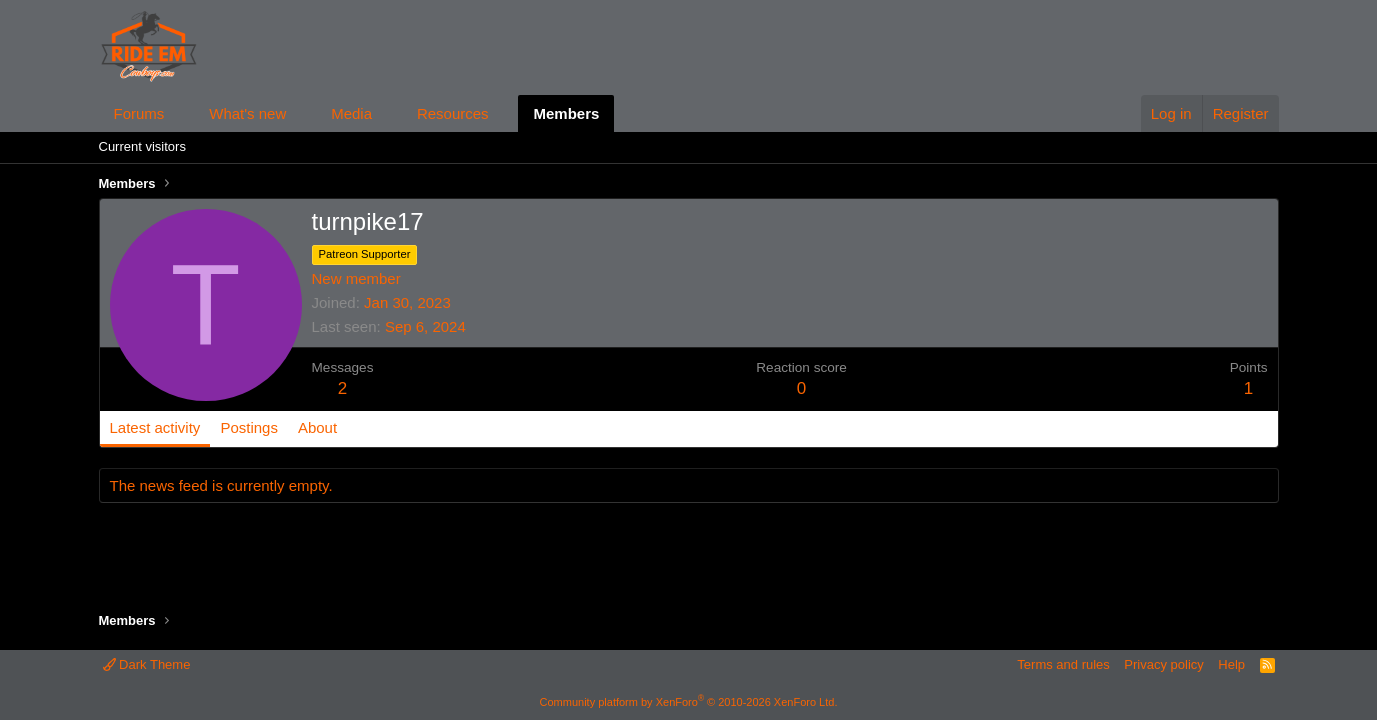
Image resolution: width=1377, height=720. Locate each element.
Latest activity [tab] (155, 427)
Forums (139, 113)
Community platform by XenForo (689, 702)
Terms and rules (1063, 664)
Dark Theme (147, 664)
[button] (180, 113)
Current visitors (142, 146)
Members (566, 113)
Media (351, 113)
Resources (453, 113)
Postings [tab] (249, 427)
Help (1231, 664)
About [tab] (317, 427)
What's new (247, 113)
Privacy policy (1163, 664)
